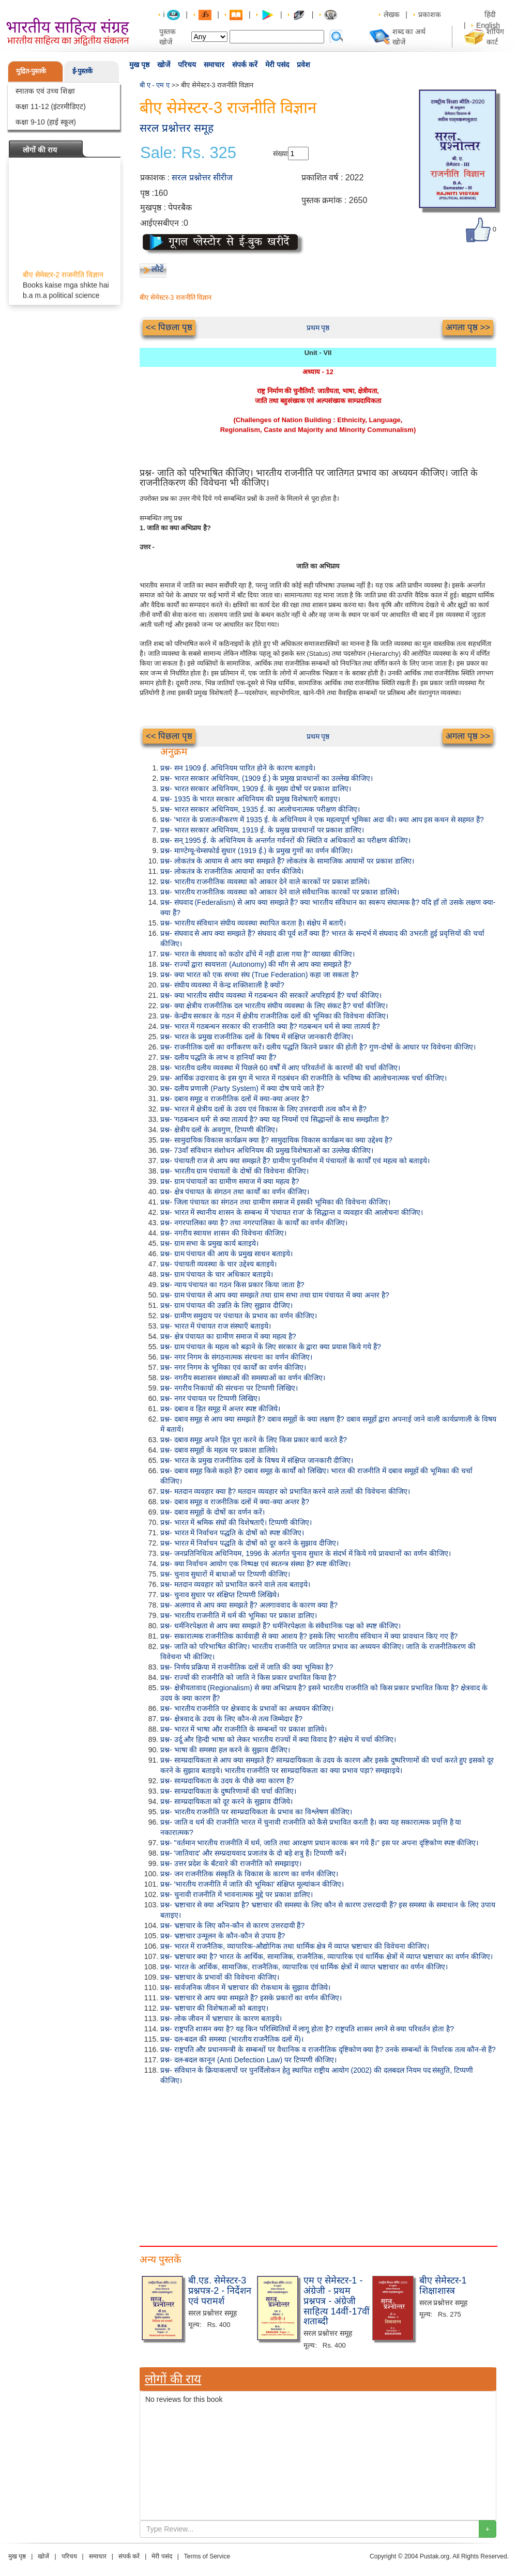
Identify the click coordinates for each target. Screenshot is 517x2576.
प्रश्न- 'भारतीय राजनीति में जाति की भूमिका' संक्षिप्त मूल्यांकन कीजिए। (252, 1884)
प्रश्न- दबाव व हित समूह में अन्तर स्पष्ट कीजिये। (220, 1409)
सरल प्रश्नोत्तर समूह (177, 128)
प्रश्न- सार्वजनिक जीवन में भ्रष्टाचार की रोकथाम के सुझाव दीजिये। (245, 1987)
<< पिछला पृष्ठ (169, 327)
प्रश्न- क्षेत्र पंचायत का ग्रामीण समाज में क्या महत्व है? (228, 1336)
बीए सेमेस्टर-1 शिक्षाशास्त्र (443, 2285)
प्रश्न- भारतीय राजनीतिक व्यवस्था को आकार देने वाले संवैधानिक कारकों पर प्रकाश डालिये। (279, 892)
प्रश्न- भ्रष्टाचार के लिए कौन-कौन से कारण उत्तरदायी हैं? (232, 1925)
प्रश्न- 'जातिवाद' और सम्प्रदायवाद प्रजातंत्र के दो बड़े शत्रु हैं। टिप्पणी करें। (253, 1853)
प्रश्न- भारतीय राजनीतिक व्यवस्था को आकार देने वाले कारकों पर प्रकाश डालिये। (265, 881)
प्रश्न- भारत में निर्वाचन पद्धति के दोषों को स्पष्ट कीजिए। (232, 1533)
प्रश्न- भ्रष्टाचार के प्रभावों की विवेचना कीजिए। (219, 1977)
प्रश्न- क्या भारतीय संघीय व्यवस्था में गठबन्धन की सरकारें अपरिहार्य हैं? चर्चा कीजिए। (271, 995)
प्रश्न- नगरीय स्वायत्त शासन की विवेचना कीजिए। (223, 1233)
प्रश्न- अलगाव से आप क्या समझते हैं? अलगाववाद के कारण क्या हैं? (249, 1605)
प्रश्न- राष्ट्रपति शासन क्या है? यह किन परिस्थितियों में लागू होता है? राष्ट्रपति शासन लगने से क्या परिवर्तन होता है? (307, 2029)
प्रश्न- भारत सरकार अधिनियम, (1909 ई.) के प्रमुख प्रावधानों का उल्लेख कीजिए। (266, 778)
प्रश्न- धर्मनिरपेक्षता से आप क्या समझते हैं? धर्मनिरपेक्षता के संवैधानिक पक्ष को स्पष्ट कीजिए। (280, 1626)
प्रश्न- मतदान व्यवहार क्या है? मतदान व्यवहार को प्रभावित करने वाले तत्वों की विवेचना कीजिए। (285, 1491)
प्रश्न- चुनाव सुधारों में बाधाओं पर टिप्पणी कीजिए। (225, 1574)
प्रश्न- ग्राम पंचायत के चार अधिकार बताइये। (216, 1274)
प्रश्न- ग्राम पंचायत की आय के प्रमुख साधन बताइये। (226, 1254)
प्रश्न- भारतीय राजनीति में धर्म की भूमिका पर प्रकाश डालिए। (238, 1615)
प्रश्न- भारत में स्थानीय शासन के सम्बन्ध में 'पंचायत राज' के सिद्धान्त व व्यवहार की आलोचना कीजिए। (291, 1212)
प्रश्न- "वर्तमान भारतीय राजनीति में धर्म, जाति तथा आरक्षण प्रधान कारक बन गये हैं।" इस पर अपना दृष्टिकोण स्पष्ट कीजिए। (319, 1843)
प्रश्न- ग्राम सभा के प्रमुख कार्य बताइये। (209, 1243)
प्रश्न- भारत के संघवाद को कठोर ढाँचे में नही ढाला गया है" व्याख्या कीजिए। (257, 954)
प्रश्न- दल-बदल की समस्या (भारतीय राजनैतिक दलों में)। (231, 2039)
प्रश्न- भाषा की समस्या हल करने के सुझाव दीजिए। (225, 1750)
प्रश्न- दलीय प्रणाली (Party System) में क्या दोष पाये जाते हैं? (242, 1088)
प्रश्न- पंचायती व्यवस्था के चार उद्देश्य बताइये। (218, 1264)
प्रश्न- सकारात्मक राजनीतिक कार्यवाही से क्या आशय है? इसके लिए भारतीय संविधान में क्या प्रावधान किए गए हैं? (309, 1636)
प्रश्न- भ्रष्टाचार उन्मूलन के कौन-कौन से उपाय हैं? (222, 1936)
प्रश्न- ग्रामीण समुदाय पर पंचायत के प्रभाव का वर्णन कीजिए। (238, 1316)
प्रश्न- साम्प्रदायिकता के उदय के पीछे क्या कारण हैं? (227, 1781)
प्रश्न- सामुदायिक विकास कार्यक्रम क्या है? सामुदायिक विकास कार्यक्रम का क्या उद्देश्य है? (276, 1140)
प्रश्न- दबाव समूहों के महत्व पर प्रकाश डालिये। (219, 1450)
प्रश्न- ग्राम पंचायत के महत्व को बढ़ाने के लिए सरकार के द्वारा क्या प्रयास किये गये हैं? (270, 1347)
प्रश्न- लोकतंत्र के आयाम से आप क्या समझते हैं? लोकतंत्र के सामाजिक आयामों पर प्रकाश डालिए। (287, 861)
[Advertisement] (318, 2163)
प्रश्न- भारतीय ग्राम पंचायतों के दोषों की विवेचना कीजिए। (234, 1171)
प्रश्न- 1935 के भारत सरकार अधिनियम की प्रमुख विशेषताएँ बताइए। (250, 799)
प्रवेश (303, 64)
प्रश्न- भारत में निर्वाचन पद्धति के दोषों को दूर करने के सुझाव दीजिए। (249, 1543)
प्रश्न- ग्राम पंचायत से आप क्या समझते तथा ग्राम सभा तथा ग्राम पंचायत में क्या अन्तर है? (274, 1295)
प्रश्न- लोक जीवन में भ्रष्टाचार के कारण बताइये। (221, 2018)
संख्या (280, 153)
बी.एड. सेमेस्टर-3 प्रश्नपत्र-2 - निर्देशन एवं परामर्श (219, 2290)
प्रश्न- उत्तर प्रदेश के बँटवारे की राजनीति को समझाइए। (230, 1863)
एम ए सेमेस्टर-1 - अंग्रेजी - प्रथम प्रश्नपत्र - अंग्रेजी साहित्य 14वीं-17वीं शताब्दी (336, 2300)
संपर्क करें (244, 64)
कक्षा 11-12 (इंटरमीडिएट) (51, 106)
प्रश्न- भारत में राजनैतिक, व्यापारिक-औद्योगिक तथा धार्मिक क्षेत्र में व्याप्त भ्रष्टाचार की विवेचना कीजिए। (294, 1946)
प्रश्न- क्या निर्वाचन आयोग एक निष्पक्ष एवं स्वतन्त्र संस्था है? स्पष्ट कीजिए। (255, 1564)
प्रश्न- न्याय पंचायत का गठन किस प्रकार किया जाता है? (232, 1285)
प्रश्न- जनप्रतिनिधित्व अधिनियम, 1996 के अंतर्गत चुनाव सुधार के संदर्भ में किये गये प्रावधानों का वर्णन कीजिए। (305, 1553)
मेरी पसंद (277, 64)
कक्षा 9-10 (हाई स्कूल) (46, 122)
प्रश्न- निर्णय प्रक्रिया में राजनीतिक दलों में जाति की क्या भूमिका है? (246, 1667)
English (488, 25)
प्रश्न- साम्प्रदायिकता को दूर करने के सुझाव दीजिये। (226, 1801)
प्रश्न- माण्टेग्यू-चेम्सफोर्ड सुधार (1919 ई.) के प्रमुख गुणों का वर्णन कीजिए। (256, 850)
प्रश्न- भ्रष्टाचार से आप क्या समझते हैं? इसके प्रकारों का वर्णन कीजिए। (251, 1998)
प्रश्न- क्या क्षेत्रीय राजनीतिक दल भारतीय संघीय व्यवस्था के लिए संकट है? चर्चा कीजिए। (274, 1005)
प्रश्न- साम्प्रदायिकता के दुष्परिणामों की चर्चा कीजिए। (228, 1791)
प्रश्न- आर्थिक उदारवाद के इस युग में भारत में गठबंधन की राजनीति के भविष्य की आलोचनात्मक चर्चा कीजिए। (303, 1078)
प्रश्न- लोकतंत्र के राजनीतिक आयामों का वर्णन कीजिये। (231, 871)
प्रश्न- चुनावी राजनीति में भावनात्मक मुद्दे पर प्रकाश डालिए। (236, 1894)
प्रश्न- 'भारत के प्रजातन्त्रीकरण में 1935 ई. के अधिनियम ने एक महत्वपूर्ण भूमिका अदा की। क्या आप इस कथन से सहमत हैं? (322, 819)
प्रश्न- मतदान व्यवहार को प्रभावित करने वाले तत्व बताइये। (235, 1584)
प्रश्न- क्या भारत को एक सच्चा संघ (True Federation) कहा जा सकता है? (259, 974)
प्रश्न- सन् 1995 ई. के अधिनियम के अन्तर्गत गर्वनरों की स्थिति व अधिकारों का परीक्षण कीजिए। (285, 840)
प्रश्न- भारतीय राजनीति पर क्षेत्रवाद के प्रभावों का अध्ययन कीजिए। (246, 1708)
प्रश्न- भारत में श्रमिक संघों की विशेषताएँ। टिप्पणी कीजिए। (236, 1522)
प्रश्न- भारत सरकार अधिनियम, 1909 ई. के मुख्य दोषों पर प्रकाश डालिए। (255, 788)
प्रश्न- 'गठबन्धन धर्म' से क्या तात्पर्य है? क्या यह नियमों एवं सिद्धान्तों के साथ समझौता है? (274, 1119)
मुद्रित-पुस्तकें (31, 71)
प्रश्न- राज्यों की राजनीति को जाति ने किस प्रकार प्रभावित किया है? (248, 1677)
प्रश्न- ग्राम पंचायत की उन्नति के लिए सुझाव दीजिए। (226, 1305)
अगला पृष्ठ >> (468, 327)
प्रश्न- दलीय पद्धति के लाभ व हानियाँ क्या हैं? (218, 1057)
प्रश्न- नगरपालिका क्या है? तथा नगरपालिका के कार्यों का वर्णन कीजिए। (253, 1222)
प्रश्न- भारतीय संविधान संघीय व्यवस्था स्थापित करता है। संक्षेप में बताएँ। (253, 923)
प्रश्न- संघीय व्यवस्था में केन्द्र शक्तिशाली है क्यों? (222, 985)
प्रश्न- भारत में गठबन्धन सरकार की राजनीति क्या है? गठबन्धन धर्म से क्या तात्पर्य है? (270, 1026)
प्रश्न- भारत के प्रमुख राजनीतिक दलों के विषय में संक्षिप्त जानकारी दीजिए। (256, 1036)
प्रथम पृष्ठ (318, 327)
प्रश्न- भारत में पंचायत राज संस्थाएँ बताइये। (215, 1326)
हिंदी (491, 14)
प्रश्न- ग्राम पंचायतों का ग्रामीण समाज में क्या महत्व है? (229, 1181)
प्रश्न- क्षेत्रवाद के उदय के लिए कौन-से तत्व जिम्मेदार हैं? (231, 1719)
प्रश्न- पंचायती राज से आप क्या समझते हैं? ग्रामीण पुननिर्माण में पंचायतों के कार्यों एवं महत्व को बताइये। (295, 1160)
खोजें (163, 64)
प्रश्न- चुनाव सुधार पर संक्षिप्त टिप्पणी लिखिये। (219, 1595)
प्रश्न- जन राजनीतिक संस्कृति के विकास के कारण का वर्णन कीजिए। (249, 1874)
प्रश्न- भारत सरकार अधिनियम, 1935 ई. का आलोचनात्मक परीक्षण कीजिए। (260, 809)
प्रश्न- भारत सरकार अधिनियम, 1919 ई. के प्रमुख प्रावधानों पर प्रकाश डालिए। (262, 830)
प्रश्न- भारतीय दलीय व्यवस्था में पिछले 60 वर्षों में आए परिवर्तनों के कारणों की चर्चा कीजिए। (280, 1067)
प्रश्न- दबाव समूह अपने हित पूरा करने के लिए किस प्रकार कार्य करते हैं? (253, 1440)
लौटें (157, 269)
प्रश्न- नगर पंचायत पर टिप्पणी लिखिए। (210, 1398)
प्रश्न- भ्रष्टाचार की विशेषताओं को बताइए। (214, 2008)
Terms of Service (207, 2556)
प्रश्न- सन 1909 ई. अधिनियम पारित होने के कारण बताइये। (237, 768)
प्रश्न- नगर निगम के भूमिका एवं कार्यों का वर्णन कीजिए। (233, 1367)
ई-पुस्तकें (82, 71)
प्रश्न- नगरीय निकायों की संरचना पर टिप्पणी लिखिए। (229, 1388)
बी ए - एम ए (155, 85)
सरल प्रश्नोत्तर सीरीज (202, 177)
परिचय (187, 64)
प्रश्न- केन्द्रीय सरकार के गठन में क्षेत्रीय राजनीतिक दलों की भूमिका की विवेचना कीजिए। (274, 1016)
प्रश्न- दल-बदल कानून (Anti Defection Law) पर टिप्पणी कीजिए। (248, 2060)
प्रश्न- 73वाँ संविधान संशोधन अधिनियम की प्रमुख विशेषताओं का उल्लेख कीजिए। (266, 1150)
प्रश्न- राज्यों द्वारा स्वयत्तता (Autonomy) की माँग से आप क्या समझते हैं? (256, 964)
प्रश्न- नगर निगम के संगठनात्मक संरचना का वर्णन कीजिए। (236, 1357)
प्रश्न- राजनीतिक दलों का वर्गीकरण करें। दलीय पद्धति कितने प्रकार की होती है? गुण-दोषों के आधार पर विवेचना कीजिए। (318, 1047)
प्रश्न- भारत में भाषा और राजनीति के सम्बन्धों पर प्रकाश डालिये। (243, 1729)
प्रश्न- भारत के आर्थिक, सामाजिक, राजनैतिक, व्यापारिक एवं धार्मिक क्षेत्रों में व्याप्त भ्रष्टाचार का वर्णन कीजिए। (304, 1967)
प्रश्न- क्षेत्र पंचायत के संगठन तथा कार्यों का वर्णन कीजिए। (234, 1191)
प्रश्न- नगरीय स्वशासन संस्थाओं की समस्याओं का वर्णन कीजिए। (242, 1378)
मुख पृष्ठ (139, 64)
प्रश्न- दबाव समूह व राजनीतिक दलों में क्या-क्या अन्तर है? (234, 1098)
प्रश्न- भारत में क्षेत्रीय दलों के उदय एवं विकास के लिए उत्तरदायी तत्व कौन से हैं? (263, 1109)
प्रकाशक (429, 14)
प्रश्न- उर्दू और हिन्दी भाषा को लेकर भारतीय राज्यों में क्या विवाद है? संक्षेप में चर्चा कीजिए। (278, 1739)
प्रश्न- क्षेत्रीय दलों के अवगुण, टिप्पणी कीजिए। (219, 1129)
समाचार (214, 64)
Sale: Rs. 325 (188, 153)
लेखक (392, 14)
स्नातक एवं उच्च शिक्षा (45, 91)
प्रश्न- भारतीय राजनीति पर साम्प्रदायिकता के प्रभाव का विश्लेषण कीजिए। (256, 1812)
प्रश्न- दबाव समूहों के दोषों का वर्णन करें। (212, 1512)
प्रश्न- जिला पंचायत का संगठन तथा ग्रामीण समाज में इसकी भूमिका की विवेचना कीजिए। (275, 1202)
